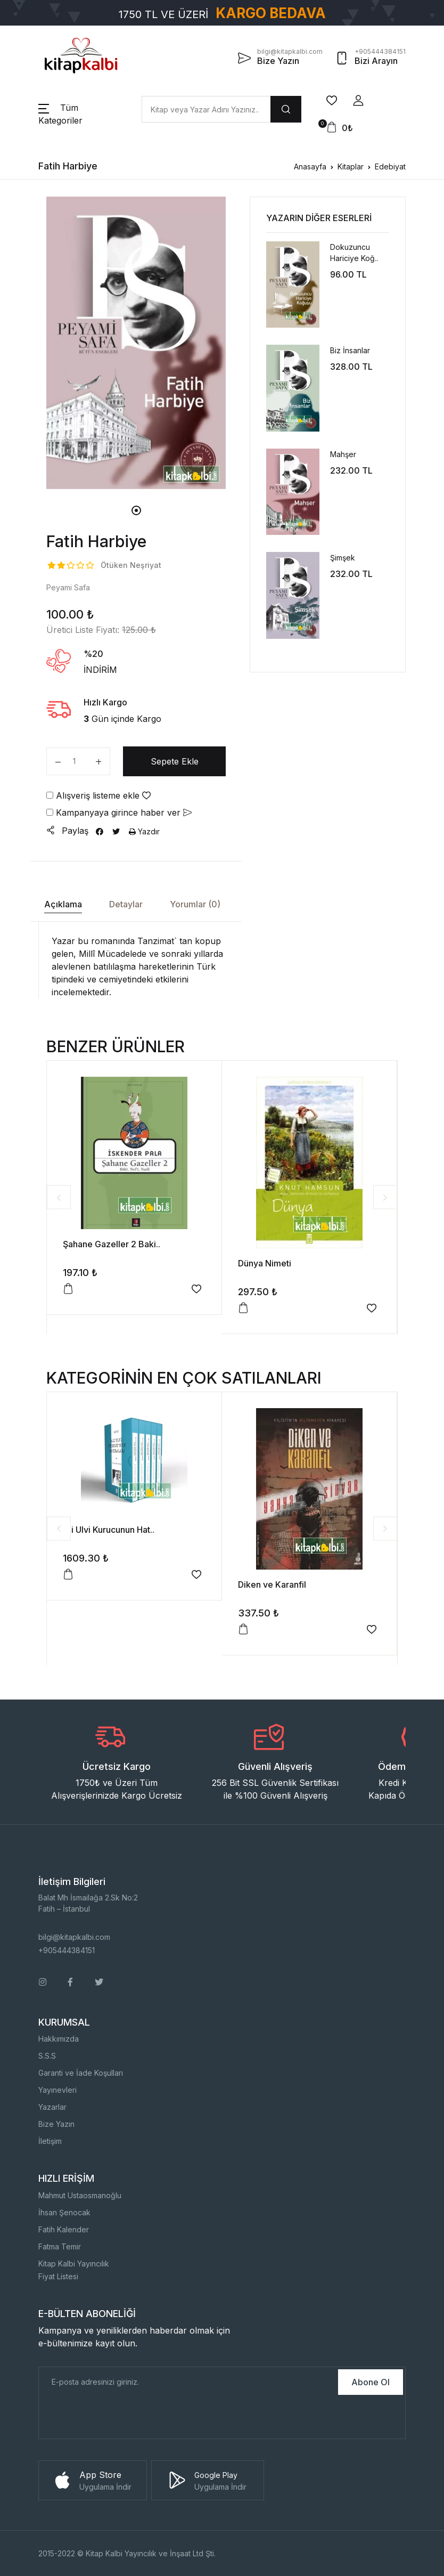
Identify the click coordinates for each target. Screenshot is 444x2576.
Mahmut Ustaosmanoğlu (79, 2195)
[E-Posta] (187, 2382)
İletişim (50, 2141)
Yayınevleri (57, 2089)
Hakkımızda (58, 2038)
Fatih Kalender (63, 2229)
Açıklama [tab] (63, 904)
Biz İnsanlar (350, 350)
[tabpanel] (136, 343)
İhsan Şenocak (64, 2212)
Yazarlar (52, 2106)
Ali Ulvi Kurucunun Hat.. (108, 1529)
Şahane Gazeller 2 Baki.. (111, 1244)
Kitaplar (351, 166)
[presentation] (120, 2418)
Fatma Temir (59, 2246)
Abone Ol (370, 2382)
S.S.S (47, 2055)
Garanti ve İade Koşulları (80, 2072)
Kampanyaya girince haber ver (119, 812)
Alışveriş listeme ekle (98, 795)
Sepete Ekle (175, 761)
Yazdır (144, 831)
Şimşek (342, 557)
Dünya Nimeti (264, 1263)
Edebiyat (390, 166)
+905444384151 (66, 1950)
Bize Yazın (56, 2123)
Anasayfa (310, 166)
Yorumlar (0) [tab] (195, 904)
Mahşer (343, 454)
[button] (358, 100)
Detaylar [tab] (126, 904)
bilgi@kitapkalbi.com (74, 1936)
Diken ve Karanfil (272, 1584)
